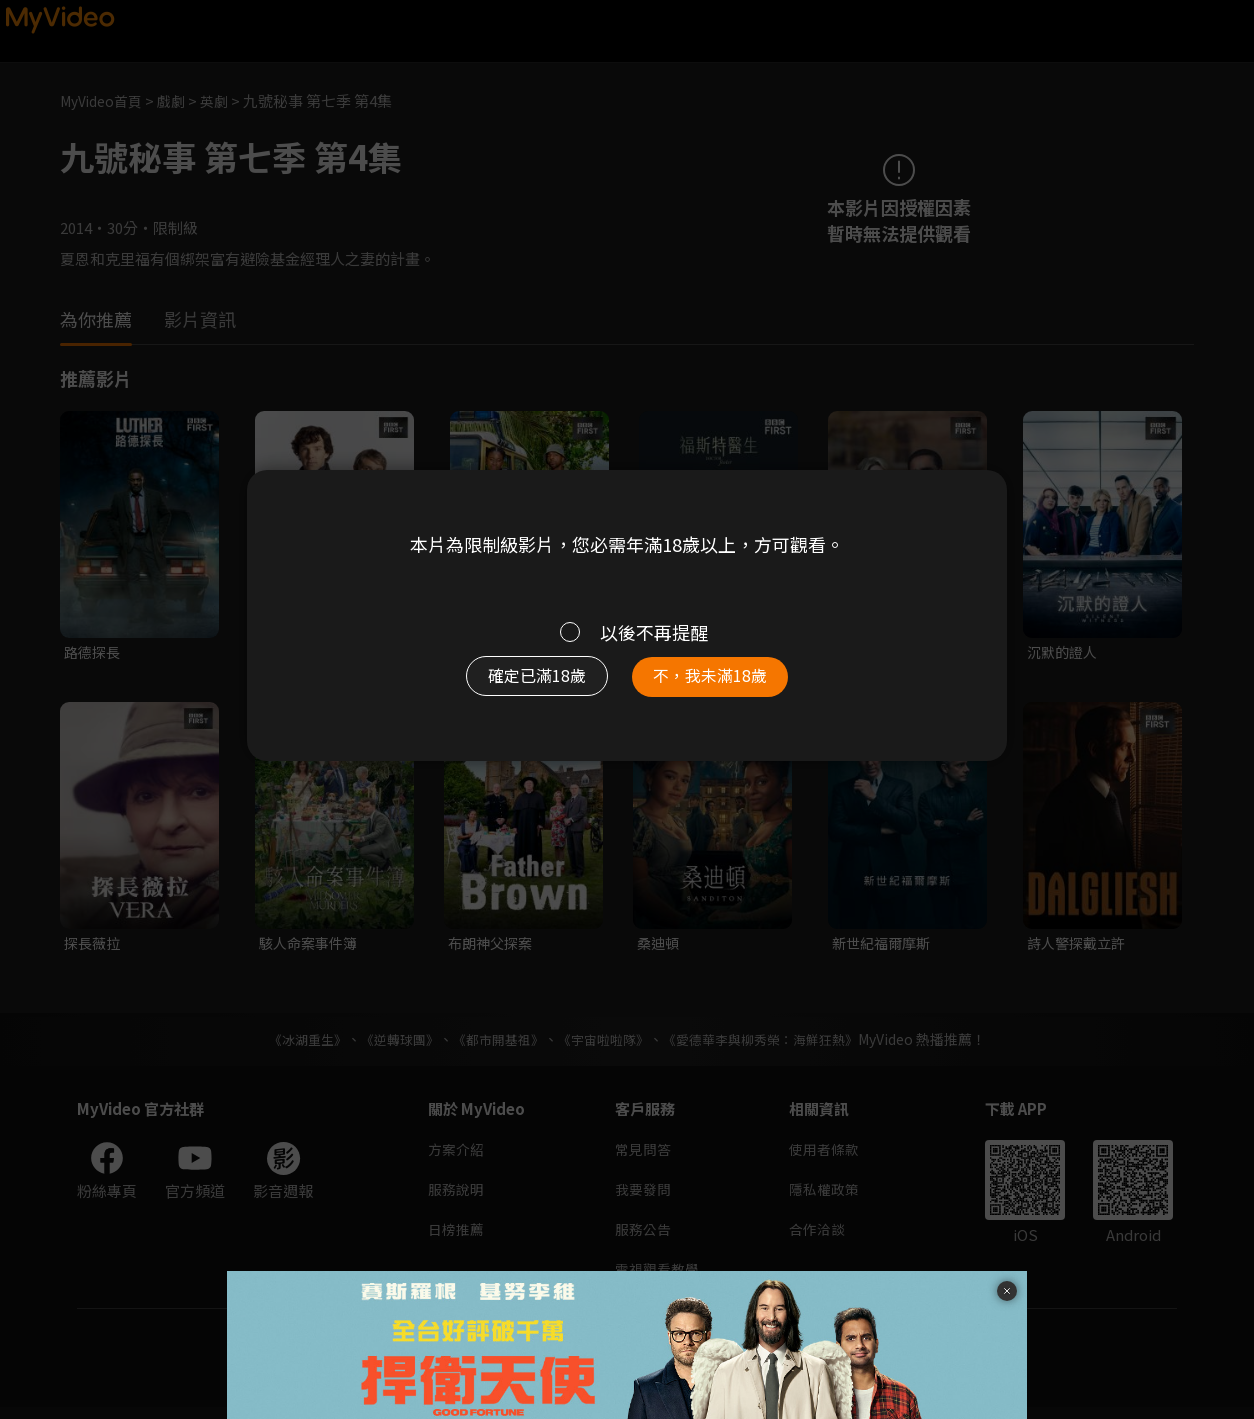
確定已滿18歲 (522, 684)
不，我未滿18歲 (725, 684)
